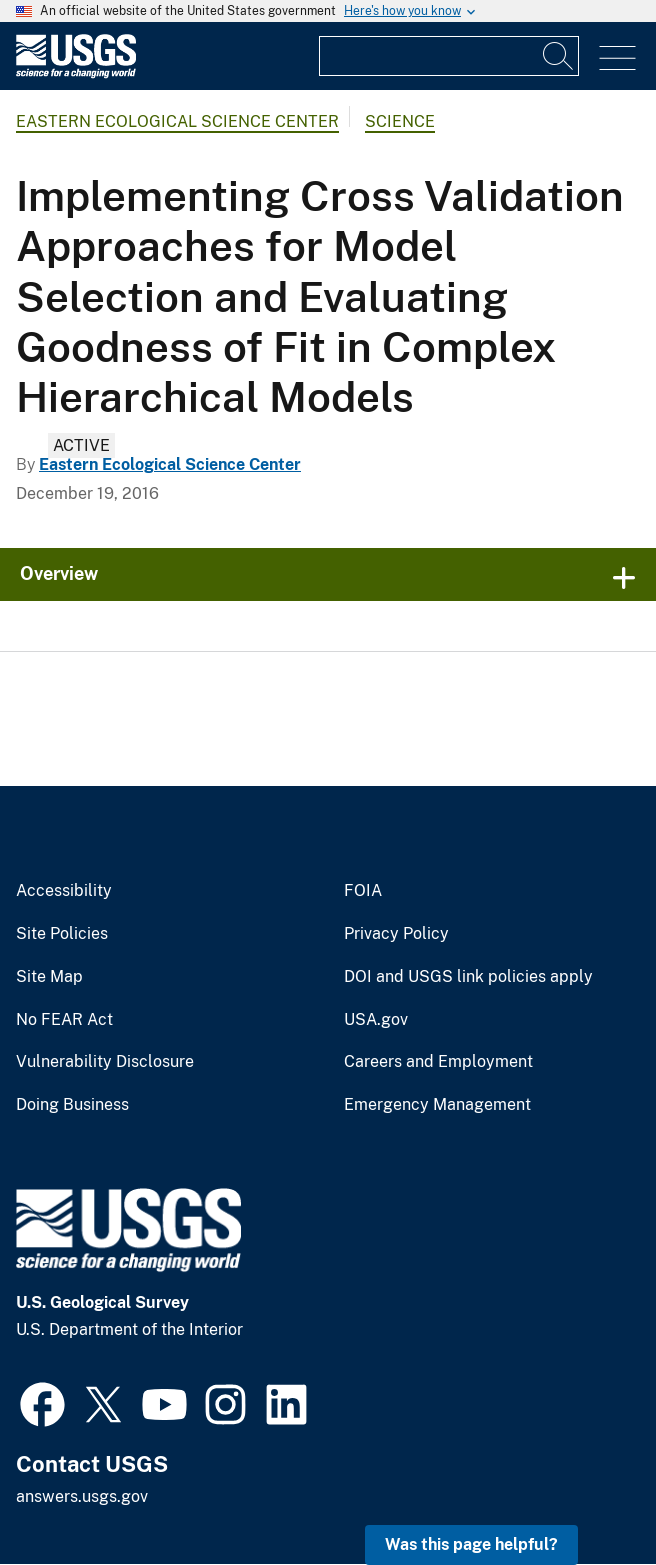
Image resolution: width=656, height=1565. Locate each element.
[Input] (449, 56)
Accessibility (64, 891)
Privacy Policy (396, 934)
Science (400, 121)
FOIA (363, 891)
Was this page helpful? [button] (471, 1544)
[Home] (76, 73)
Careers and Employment (438, 1062)
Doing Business (72, 1105)
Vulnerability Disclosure (105, 1062)
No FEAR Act (64, 1020)
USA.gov (376, 1020)
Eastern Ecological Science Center (177, 121)
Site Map (49, 977)
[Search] (559, 56)
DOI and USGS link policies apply (468, 977)
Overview (59, 573)
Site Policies (62, 934)
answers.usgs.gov (82, 1496)
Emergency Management (437, 1105)
